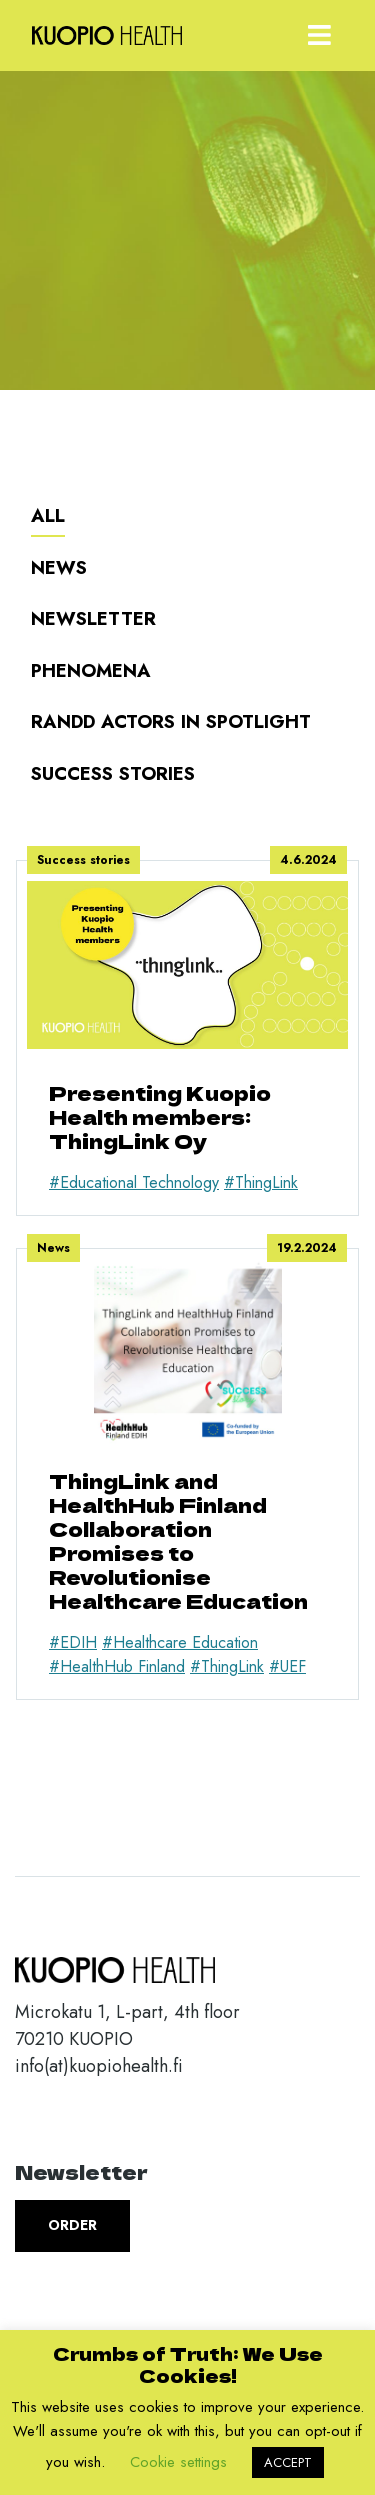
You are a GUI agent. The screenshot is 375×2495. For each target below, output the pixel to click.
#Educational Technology (134, 1182)
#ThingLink (261, 1182)
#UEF (287, 1666)
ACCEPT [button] (288, 2462)
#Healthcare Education (180, 1642)
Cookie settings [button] (178, 2462)
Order (72, 2225)
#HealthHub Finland (117, 1666)
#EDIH (73, 1642)
